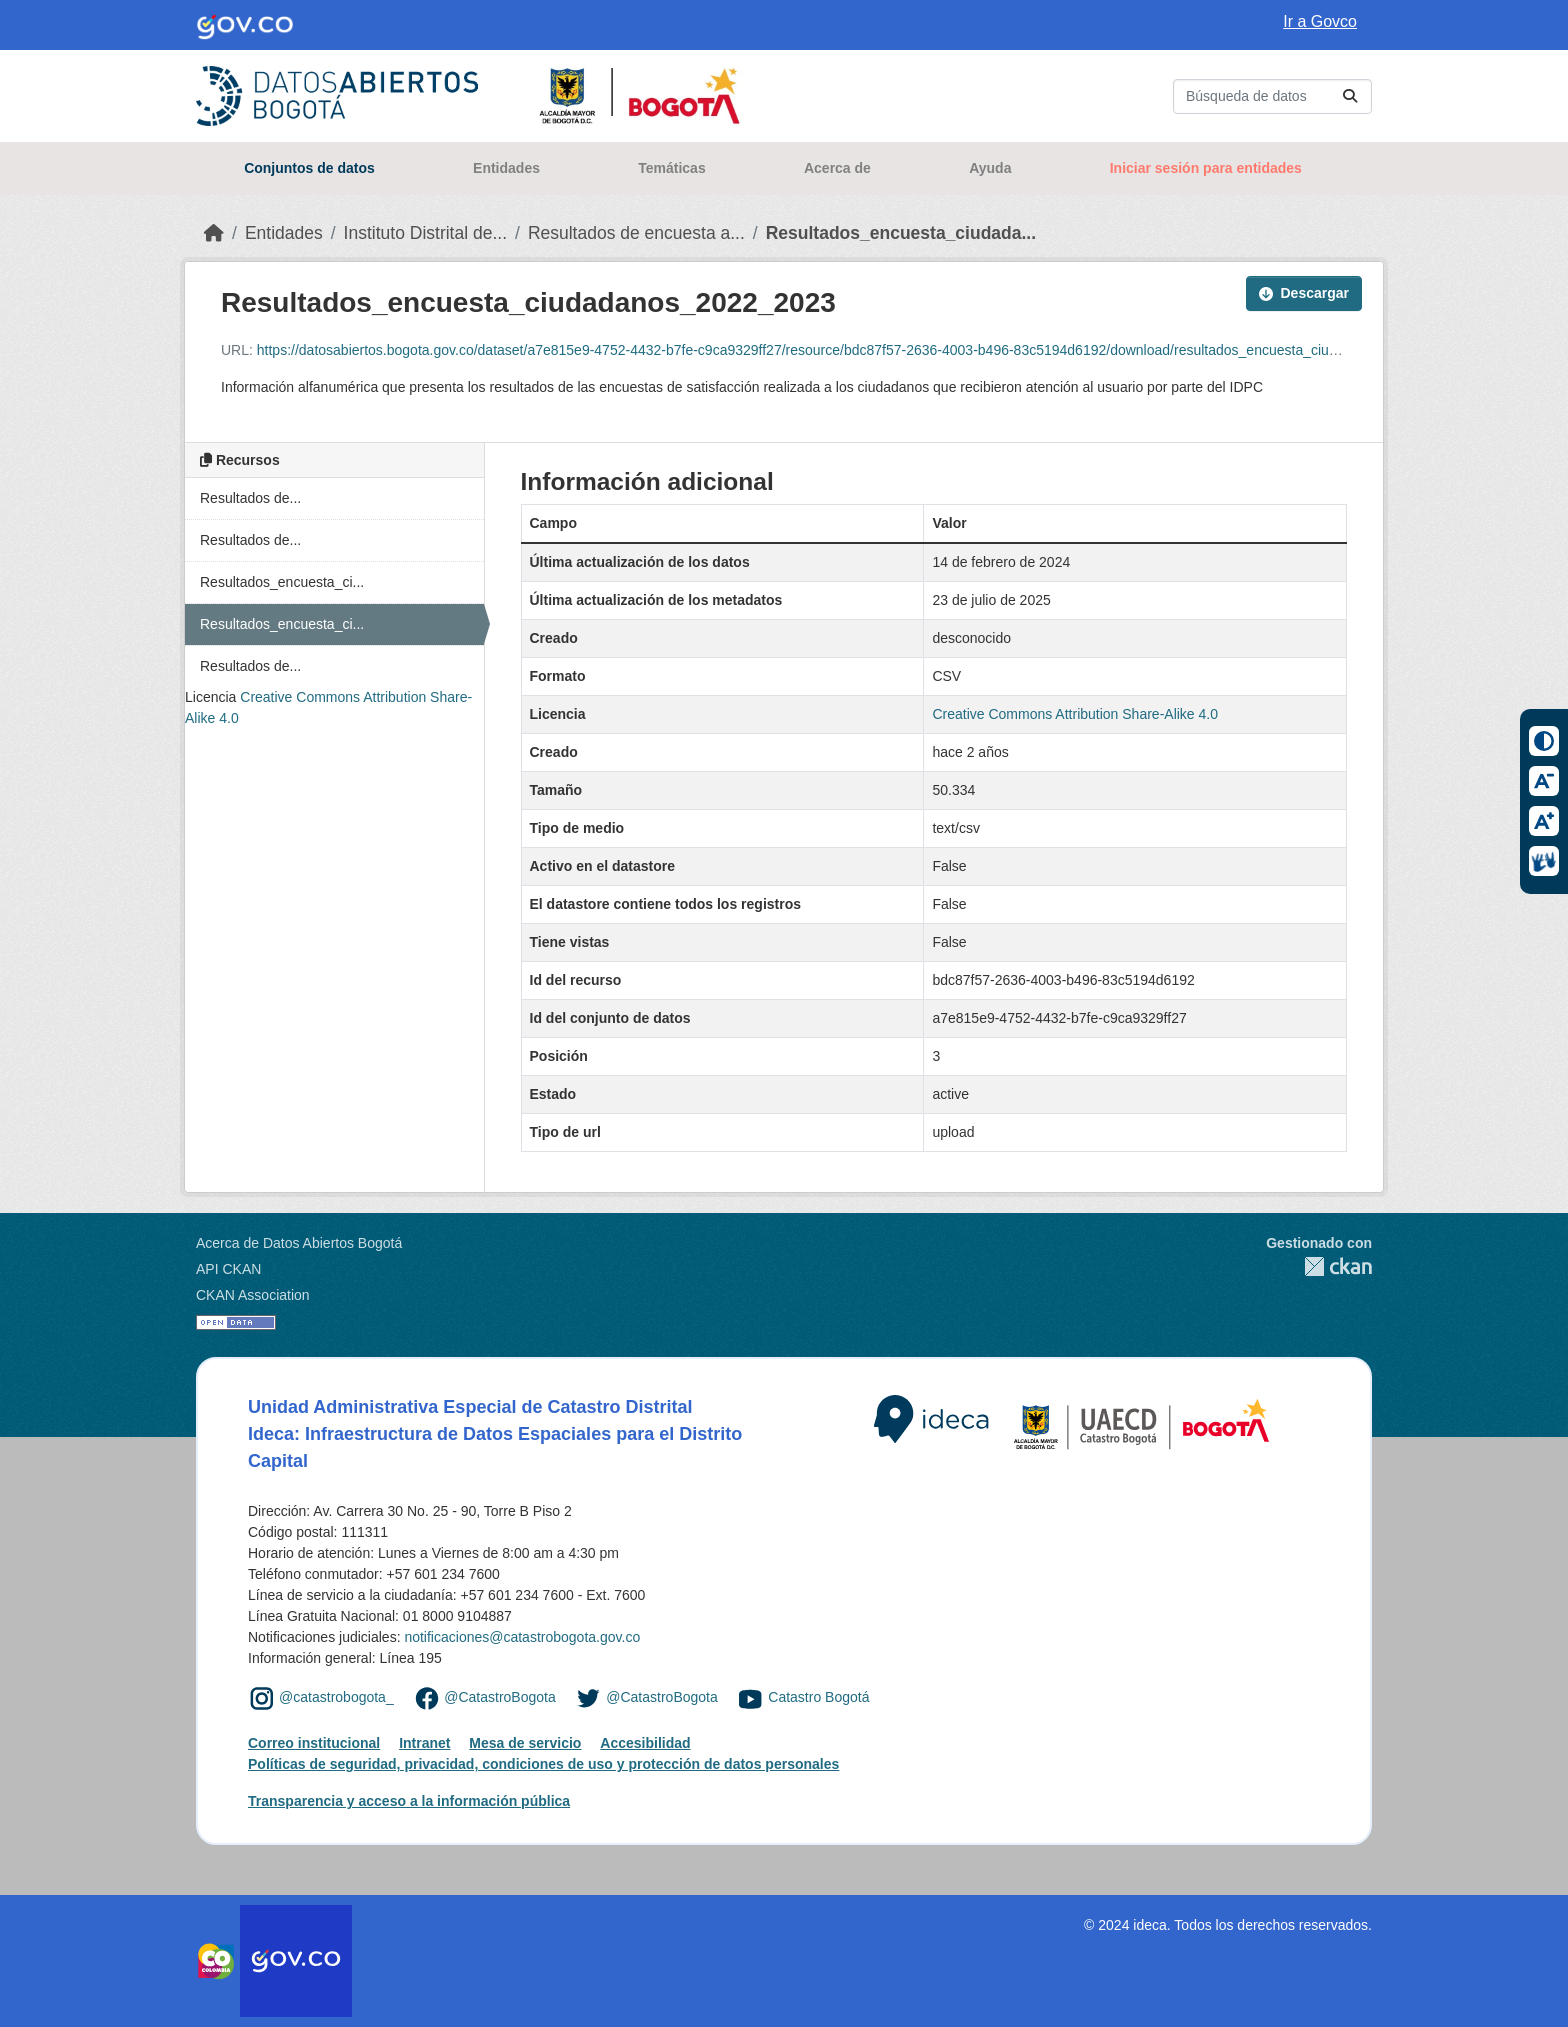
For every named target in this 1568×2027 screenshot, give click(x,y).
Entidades (506, 168)
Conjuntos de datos (309, 168)
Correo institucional (314, 1743)
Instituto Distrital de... (425, 233)
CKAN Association (253, 1295)
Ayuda (990, 168)
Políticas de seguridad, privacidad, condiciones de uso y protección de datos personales (543, 1764)
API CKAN (228, 1269)
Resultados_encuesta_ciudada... (901, 233)
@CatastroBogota (500, 1698)
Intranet (424, 1743)
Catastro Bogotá (818, 1698)
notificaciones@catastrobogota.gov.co (522, 1637)
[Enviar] (1350, 96)
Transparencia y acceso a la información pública (409, 1801)
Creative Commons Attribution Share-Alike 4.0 (1075, 714)
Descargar (1304, 293)
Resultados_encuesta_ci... (282, 582)
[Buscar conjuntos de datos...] (1272, 96)
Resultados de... (250, 498)
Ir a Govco (1320, 21)
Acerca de (837, 168)
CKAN (1319, 1266)
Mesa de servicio (525, 1743)
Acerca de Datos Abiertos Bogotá (299, 1243)
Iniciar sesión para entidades (1206, 168)
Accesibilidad (645, 1743)
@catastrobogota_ (336, 1698)
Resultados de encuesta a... (636, 233)
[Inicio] (214, 233)
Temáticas (671, 168)
